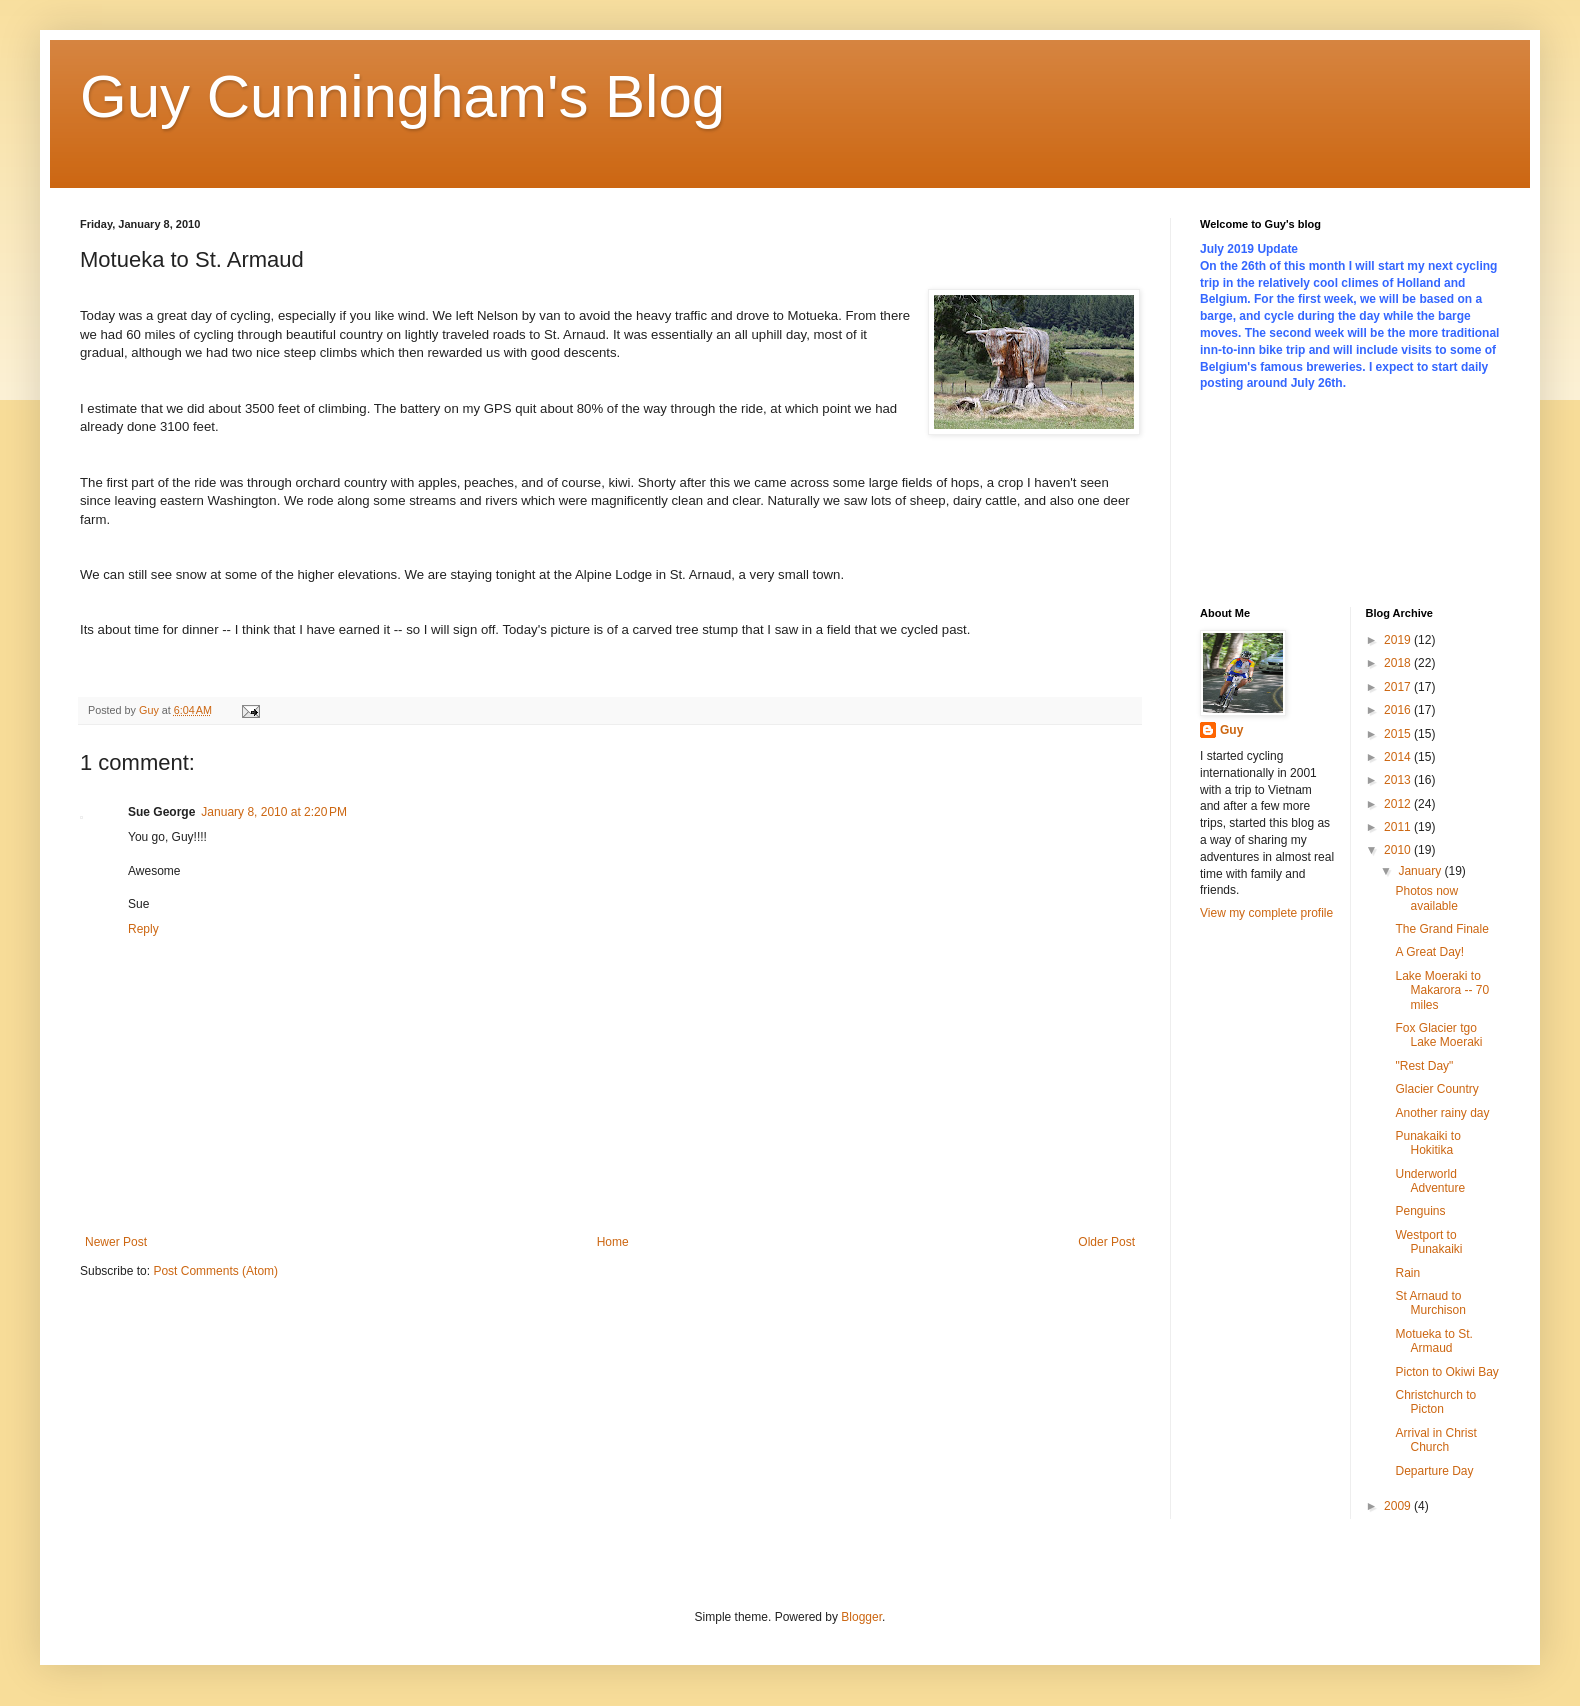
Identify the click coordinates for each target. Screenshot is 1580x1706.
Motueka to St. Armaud (1433, 1341)
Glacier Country (1436, 1089)
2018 (1399, 663)
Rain (1407, 1273)
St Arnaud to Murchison (1430, 1303)
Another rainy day (1442, 1113)
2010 (1399, 850)
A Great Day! (1429, 952)
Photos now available (1426, 898)
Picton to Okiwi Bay (1446, 1372)
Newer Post (116, 1242)
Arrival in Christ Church (1435, 1440)
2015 (1399, 734)
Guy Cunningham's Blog (402, 96)
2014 (1399, 757)
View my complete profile (1266, 913)
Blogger (861, 1617)
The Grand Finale (1441, 929)
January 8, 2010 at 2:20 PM (274, 812)
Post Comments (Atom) (215, 1271)
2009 (1399, 1506)
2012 (1399, 804)
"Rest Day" (1424, 1066)
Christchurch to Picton (1435, 1402)
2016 (1399, 710)
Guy (1231, 730)
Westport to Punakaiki (1428, 1242)
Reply (143, 929)
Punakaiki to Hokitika (1427, 1143)
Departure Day (1434, 1471)
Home (613, 1242)
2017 (1399, 687)
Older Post (1106, 1242)
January (1421, 871)
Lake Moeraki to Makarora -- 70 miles (1442, 990)
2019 (1399, 640)
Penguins (1420, 1211)
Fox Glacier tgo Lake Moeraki (1438, 1035)
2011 (1399, 827)
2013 (1399, 780)
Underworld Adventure (1430, 1181)
